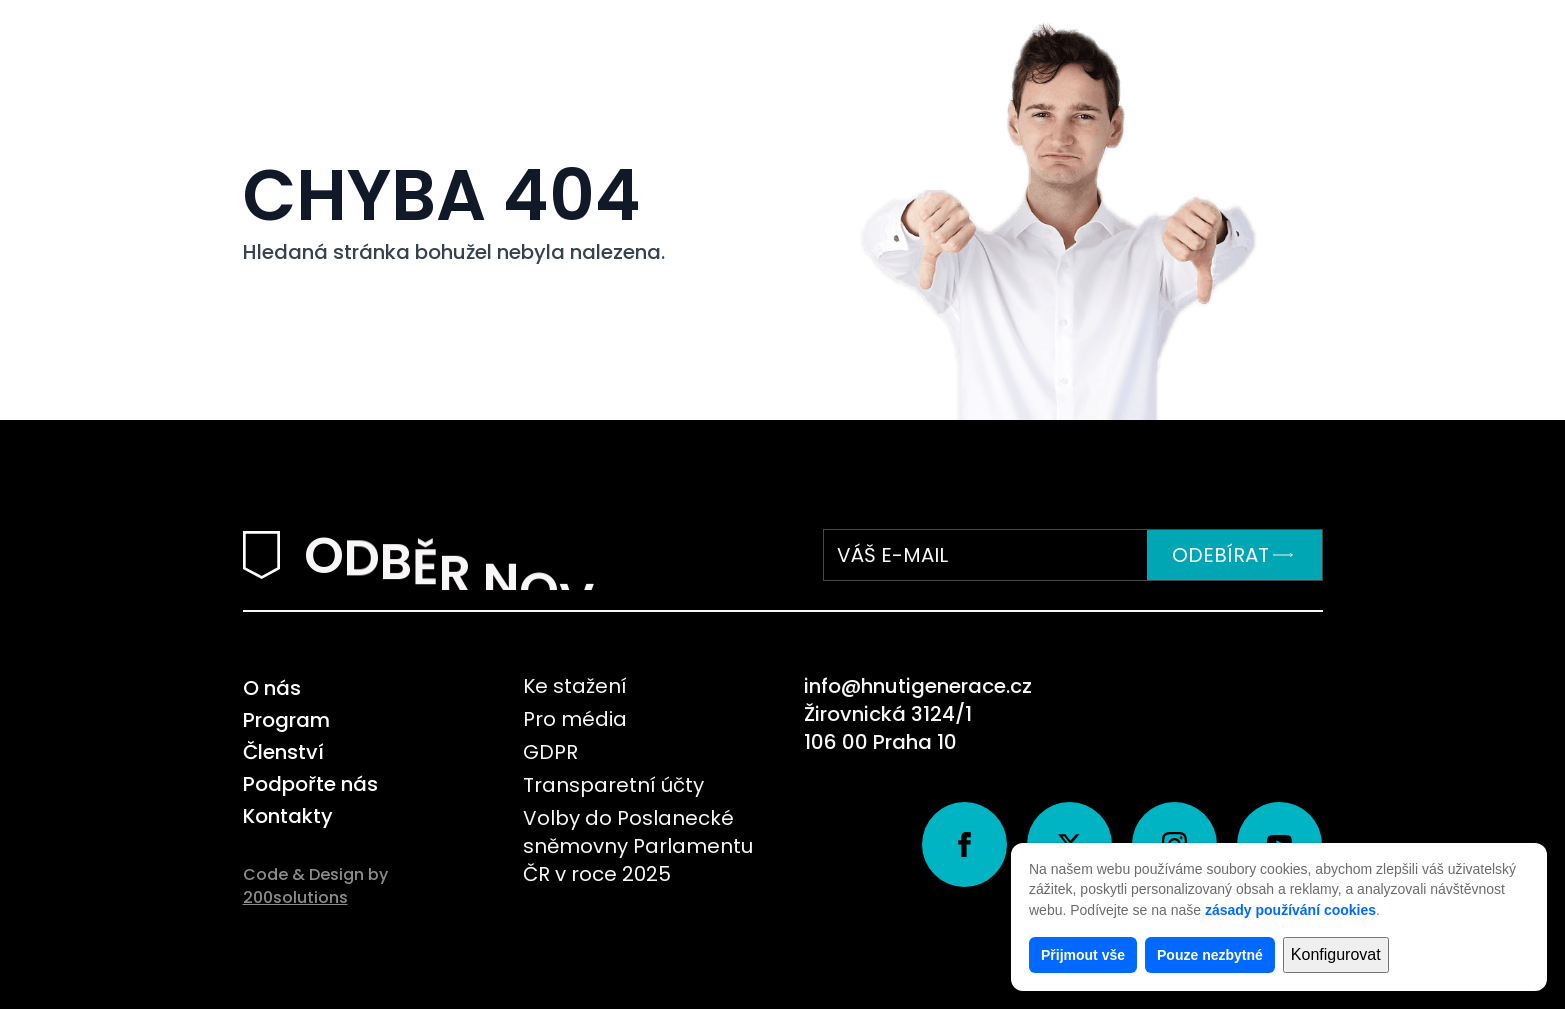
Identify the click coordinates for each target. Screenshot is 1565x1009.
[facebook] (964, 844)
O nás (272, 688)
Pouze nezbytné (1210, 955)
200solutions (295, 897)
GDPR (550, 752)
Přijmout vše (1083, 955)
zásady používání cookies (1290, 910)
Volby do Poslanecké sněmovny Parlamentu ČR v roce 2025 (638, 846)
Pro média (575, 719)
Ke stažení (575, 686)
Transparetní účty (613, 785)
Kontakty (288, 816)
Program (286, 720)
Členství (283, 752)
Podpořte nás (310, 784)
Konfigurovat (1336, 954)
